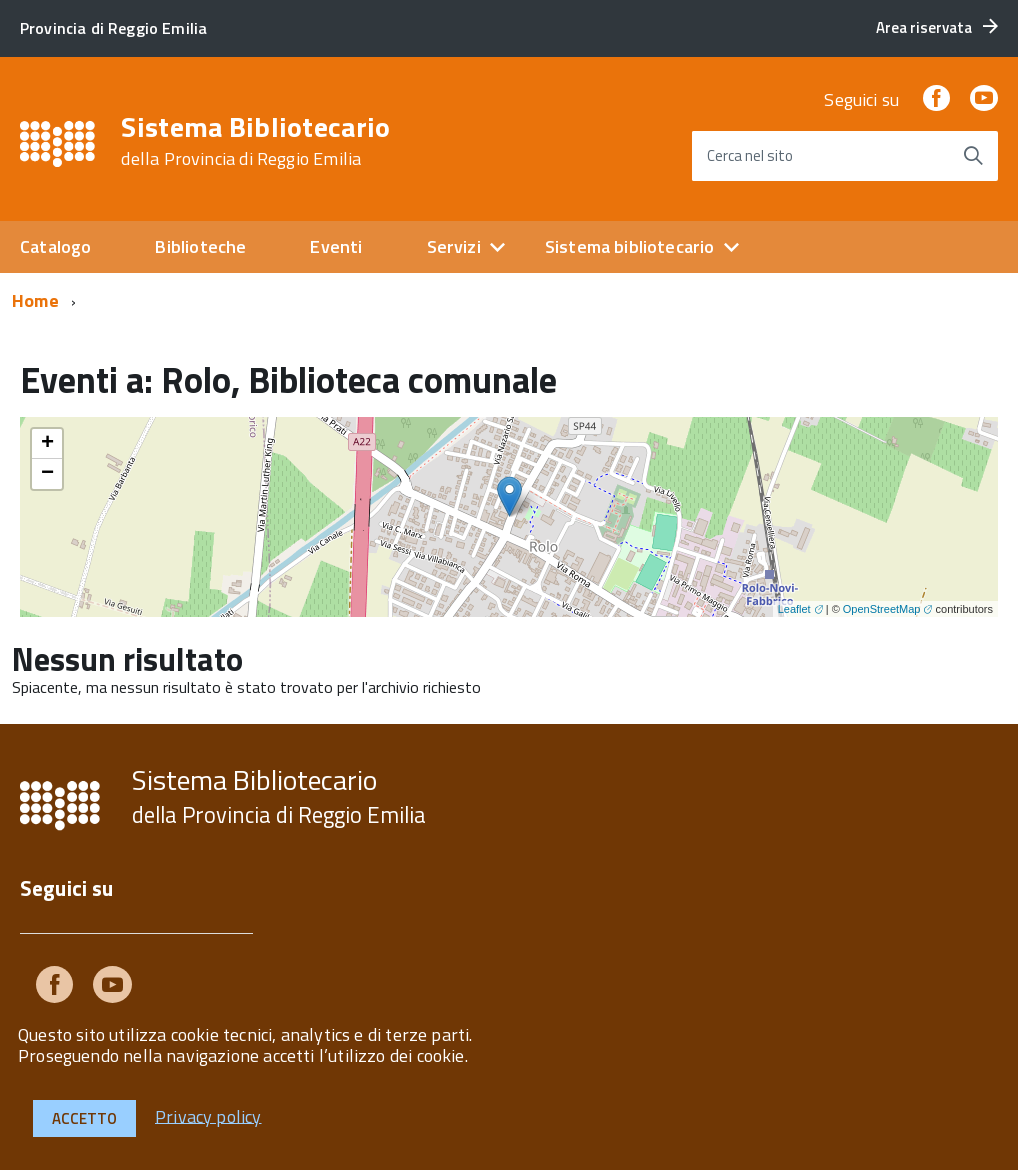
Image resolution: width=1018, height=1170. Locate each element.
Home (35, 300)
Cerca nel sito (750, 155)
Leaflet (794, 609)
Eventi (336, 246)
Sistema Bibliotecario (255, 141)
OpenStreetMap (882, 609)
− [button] (47, 474)
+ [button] (47, 444)
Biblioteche (200, 246)
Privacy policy (208, 1115)
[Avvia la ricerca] (973, 156)
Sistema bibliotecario (630, 246)
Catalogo (55, 246)
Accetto (84, 1118)
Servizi (454, 246)
